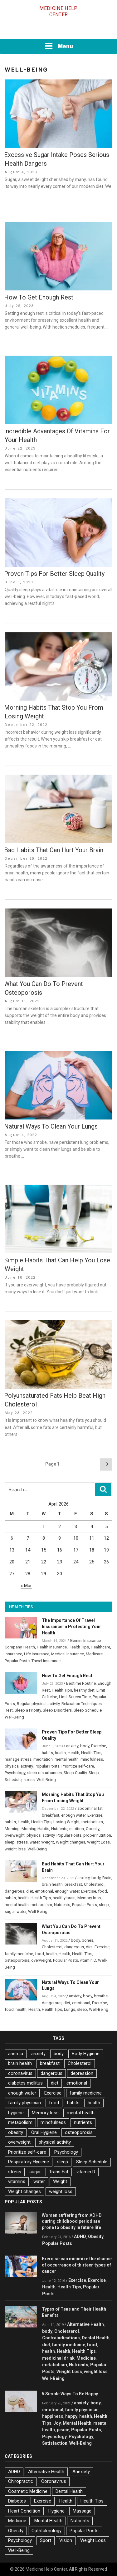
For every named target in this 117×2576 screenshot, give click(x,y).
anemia (15, 2053)
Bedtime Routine (81, 1683)
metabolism (92, 1821)
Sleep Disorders (57, 1710)
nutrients (83, 2122)
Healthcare (100, 1647)
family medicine (19, 1953)
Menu (58, 46)
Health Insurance (52, 1647)
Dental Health (96, 2337)
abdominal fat (90, 1808)
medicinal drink (58, 2358)
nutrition (76, 1828)
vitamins (16, 2181)
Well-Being (14, 1717)
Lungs (69, 2009)
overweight (15, 1835)
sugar (10, 1911)
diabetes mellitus (25, 2083)
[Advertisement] (59, 30)
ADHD (80, 2236)
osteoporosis (17, 1960)
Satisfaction (54, 2443)
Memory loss (89, 1897)
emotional (44, 1891)
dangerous (14, 1891)
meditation (43, 1759)
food (102, 1891)
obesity (15, 2132)
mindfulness (91, 1759)
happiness (52, 2416)
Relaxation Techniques (81, 1703)
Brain (106, 1877)
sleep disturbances (44, 1772)
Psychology (15, 1772)
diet (29, 1891)
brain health (52, 1884)
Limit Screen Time (75, 1696)
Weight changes (70, 1842)
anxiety (72, 1745)
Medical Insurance (67, 1654)
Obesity (92, 1828)
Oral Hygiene (44, 2132)
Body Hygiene (86, 2053)
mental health (67, 1759)
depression (82, 2073)
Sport (45, 2540)
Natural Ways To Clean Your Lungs (51, 1126)
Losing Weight (66, 1821)
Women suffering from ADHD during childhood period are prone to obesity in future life (72, 2221)
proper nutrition (97, 1835)
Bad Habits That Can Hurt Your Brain (53, 850)
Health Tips (79, 1647)
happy (71, 2416)
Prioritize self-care (77, 1766)
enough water (73, 1815)
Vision (65, 2540)
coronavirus (20, 2073)
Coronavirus (53, 2481)
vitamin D (88, 1960)
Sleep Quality (75, 1772)
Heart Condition (24, 2511)
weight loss (15, 1849)
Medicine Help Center (58, 11)
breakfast (50, 1815)
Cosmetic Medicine (27, 2491)
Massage (82, 2511)
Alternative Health (85, 2324)
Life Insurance (36, 1654)
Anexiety (81, 2471)
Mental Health (77, 2423)
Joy (57, 2423)
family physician (24, 2103)
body (84, 1745)
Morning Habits (35, 1828)
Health (29, 1647)
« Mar (26, 1585)
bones (87, 1940)
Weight (47, 1842)
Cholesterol (94, 1884)
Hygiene (56, 2511)
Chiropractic (20, 2481)
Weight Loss (98, 1842)
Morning (12, 1828)
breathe (101, 1996)
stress (29, 1779)
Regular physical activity (38, 1703)
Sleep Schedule (88, 1710)
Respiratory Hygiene (28, 2162)
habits (47, 1752)
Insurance (13, 1654)
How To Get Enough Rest (38, 297)
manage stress (18, 1759)
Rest (9, 1710)
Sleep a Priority (28, 1710)
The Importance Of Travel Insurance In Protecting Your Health (71, 1626)
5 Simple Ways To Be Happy (70, 2393)
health (60, 1752)
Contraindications (61, 2337)
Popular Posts (17, 1660)
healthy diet (84, 1690)
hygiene (16, 2113)
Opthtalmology (46, 2530)
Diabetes (17, 2501)
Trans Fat (58, 2172)
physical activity (19, 1766)
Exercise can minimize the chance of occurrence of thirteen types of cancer (77, 2265)
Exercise (98, 1745)
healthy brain (64, 1897)
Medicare (94, 1654)
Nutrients (59, 1828)
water (34, 1842)
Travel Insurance (46, 1660)
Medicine (86, 2358)
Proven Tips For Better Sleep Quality (54, 573)
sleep (10, 1842)
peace (63, 2429)
